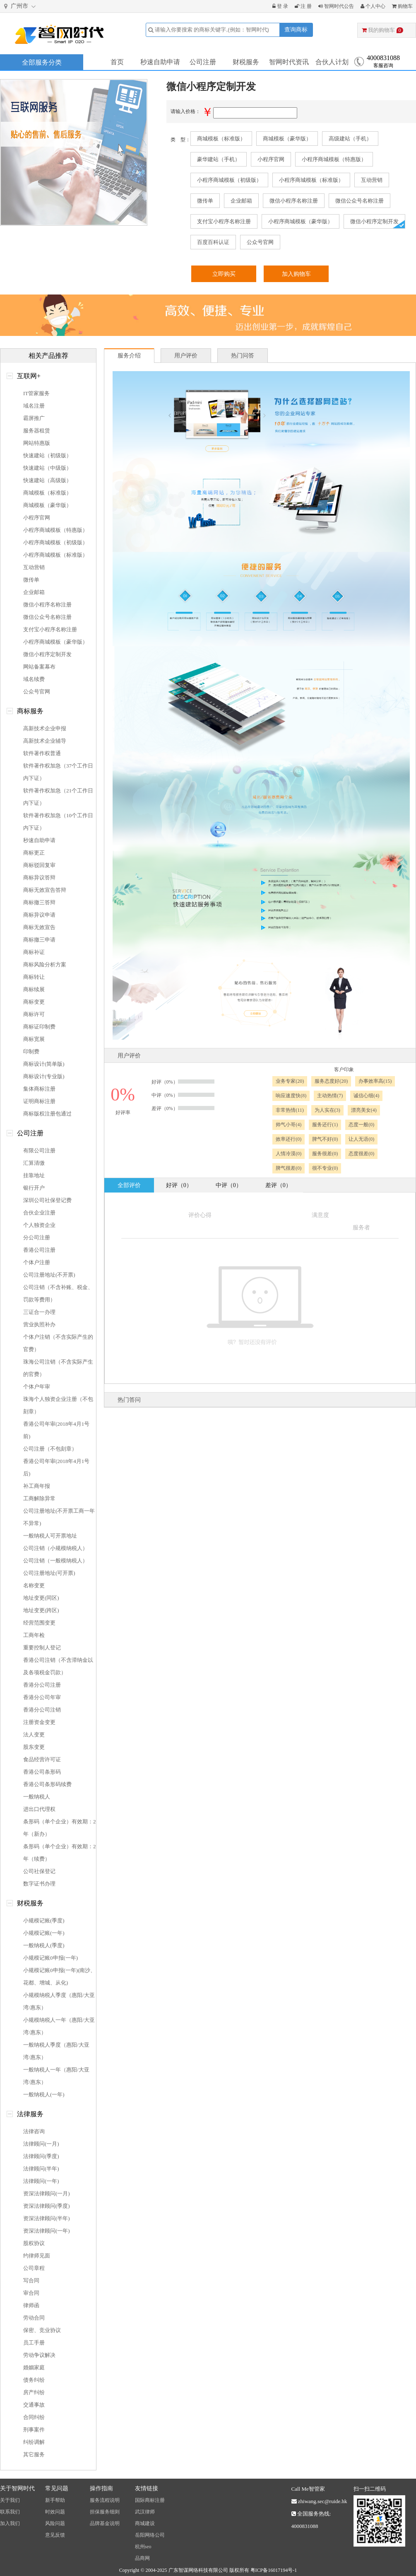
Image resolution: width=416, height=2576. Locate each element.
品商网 (142, 2558)
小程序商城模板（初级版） (229, 180)
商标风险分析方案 (44, 964)
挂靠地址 (34, 1175)
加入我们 (10, 2523)
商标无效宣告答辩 (44, 890)
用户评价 (185, 355)
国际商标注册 (150, 2500)
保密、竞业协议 (42, 2330)
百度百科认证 (213, 242)
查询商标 (296, 30)
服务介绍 (129, 355)
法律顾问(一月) (41, 2144)
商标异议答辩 (39, 877)
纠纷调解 (34, 2442)
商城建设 (145, 2523)
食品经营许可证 (42, 1759)
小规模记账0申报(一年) (50, 1958)
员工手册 (34, 2342)
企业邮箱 (241, 201)
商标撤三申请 (39, 940)
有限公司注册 (39, 1150)
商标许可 (34, 1014)
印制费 (31, 1051)
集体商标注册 (39, 1089)
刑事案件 (34, 2429)
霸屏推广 (34, 418)
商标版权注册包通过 (47, 1114)
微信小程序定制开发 (374, 221)
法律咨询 (34, 2131)
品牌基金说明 (105, 2523)
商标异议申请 (39, 915)
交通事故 (34, 2405)
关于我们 (10, 2500)
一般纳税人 (36, 1797)
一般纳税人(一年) (44, 2094)
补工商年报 (36, 1486)
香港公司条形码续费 (47, 1784)
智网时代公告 (336, 6)
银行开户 (34, 1188)
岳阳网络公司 (150, 2535)
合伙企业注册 (39, 1213)
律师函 (31, 2305)
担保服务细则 (105, 2512)
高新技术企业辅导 (44, 741)
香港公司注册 (39, 1250)
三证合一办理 (39, 1312)
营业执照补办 (39, 1324)
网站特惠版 (36, 443)
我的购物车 (382, 30)
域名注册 (34, 406)
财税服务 (246, 61)
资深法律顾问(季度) (46, 2206)
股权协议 (34, 2243)
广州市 (20, 6)
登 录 (280, 6)
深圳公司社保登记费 (47, 1200)
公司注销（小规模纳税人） (55, 1548)
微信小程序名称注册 (293, 201)
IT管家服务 (36, 393)
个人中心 (373, 6)
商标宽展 (34, 1039)
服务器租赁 (36, 430)
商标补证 (34, 952)
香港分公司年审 (42, 1697)
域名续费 (34, 679)
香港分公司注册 (42, 1685)
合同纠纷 (34, 2417)
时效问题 (55, 2512)
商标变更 (34, 1002)
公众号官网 (260, 242)
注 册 (303, 6)
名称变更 (34, 1585)
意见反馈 (55, 2535)
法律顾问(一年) (41, 2181)
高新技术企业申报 (44, 728)
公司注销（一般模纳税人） (55, 1560)
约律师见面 (36, 2255)
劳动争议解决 (39, 2355)
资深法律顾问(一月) (46, 2193)
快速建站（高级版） (47, 480)
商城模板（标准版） (221, 138)
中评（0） (229, 1185)
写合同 (31, 2280)
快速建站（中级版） (47, 468)
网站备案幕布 (39, 667)
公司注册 (203, 61)
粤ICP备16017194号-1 (273, 2570)
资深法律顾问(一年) (46, 2231)
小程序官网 (270, 159)
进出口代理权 (39, 1809)
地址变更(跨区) (41, 1610)
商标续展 (34, 989)
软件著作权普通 (42, 753)
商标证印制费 (39, 1027)
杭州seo (143, 2546)
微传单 (205, 201)
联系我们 (10, 2512)
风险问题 (55, 2523)
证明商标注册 (39, 1101)
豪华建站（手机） (218, 159)
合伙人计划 (332, 61)
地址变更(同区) (41, 1598)
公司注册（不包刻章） (50, 1449)
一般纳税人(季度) (44, 1945)
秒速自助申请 (160, 61)
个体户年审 (36, 1386)
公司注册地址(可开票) (49, 1573)
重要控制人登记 (42, 1647)
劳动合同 (34, 2318)
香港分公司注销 (42, 1710)
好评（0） (179, 1185)
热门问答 (242, 355)
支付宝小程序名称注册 (224, 221)
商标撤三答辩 (39, 902)
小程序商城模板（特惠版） (334, 159)
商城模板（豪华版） (287, 138)
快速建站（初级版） (47, 455)
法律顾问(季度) (41, 2156)
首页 (117, 61)
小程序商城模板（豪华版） (300, 221)
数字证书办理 (39, 1884)
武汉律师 (145, 2512)
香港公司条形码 (42, 1772)
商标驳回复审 (39, 865)
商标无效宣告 (39, 927)
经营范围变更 (39, 1623)
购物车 (402, 6)
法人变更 (34, 1734)
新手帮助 (55, 2500)
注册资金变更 (39, 1722)
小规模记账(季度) (44, 1920)
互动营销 (371, 180)
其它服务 (34, 2454)
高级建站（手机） (350, 138)
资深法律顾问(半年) (46, 2218)
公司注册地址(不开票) (49, 1275)
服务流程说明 (105, 2500)
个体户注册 (36, 1262)
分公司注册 (36, 1237)
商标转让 (34, 977)
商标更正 (34, 853)
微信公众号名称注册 (359, 201)
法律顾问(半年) (41, 2169)
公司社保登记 (39, 1871)
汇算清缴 (34, 1163)
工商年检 (34, 1635)
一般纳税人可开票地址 (50, 1536)
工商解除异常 (39, 1498)
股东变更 (34, 1747)
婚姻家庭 (34, 2367)
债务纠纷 (34, 2380)
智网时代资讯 (289, 61)
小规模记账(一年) (44, 1933)
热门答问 (129, 1400)
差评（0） (278, 1185)
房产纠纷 (34, 2392)
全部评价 (129, 1185)
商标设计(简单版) (44, 1064)
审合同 (31, 2293)
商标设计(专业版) (44, 1076)
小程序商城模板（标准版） (311, 180)
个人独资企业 (39, 1225)
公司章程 (34, 2268)
